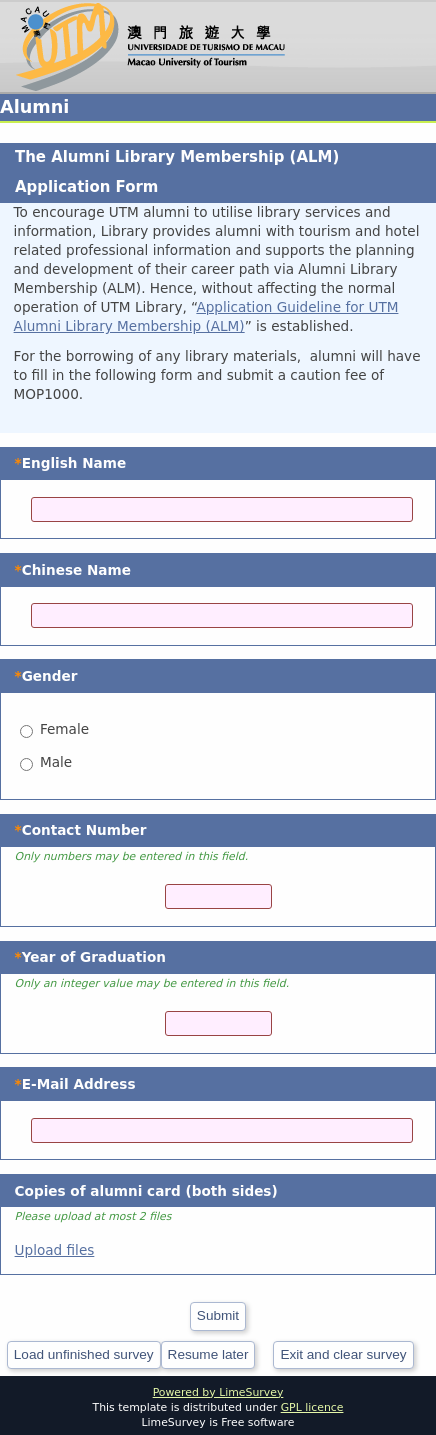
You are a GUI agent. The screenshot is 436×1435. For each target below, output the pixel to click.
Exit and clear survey (343, 1354)
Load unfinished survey (84, 1354)
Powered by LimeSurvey (218, 1392)
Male (56, 762)
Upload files (55, 1250)
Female (64, 729)
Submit (218, 1315)
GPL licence (312, 1407)
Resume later (208, 1354)
